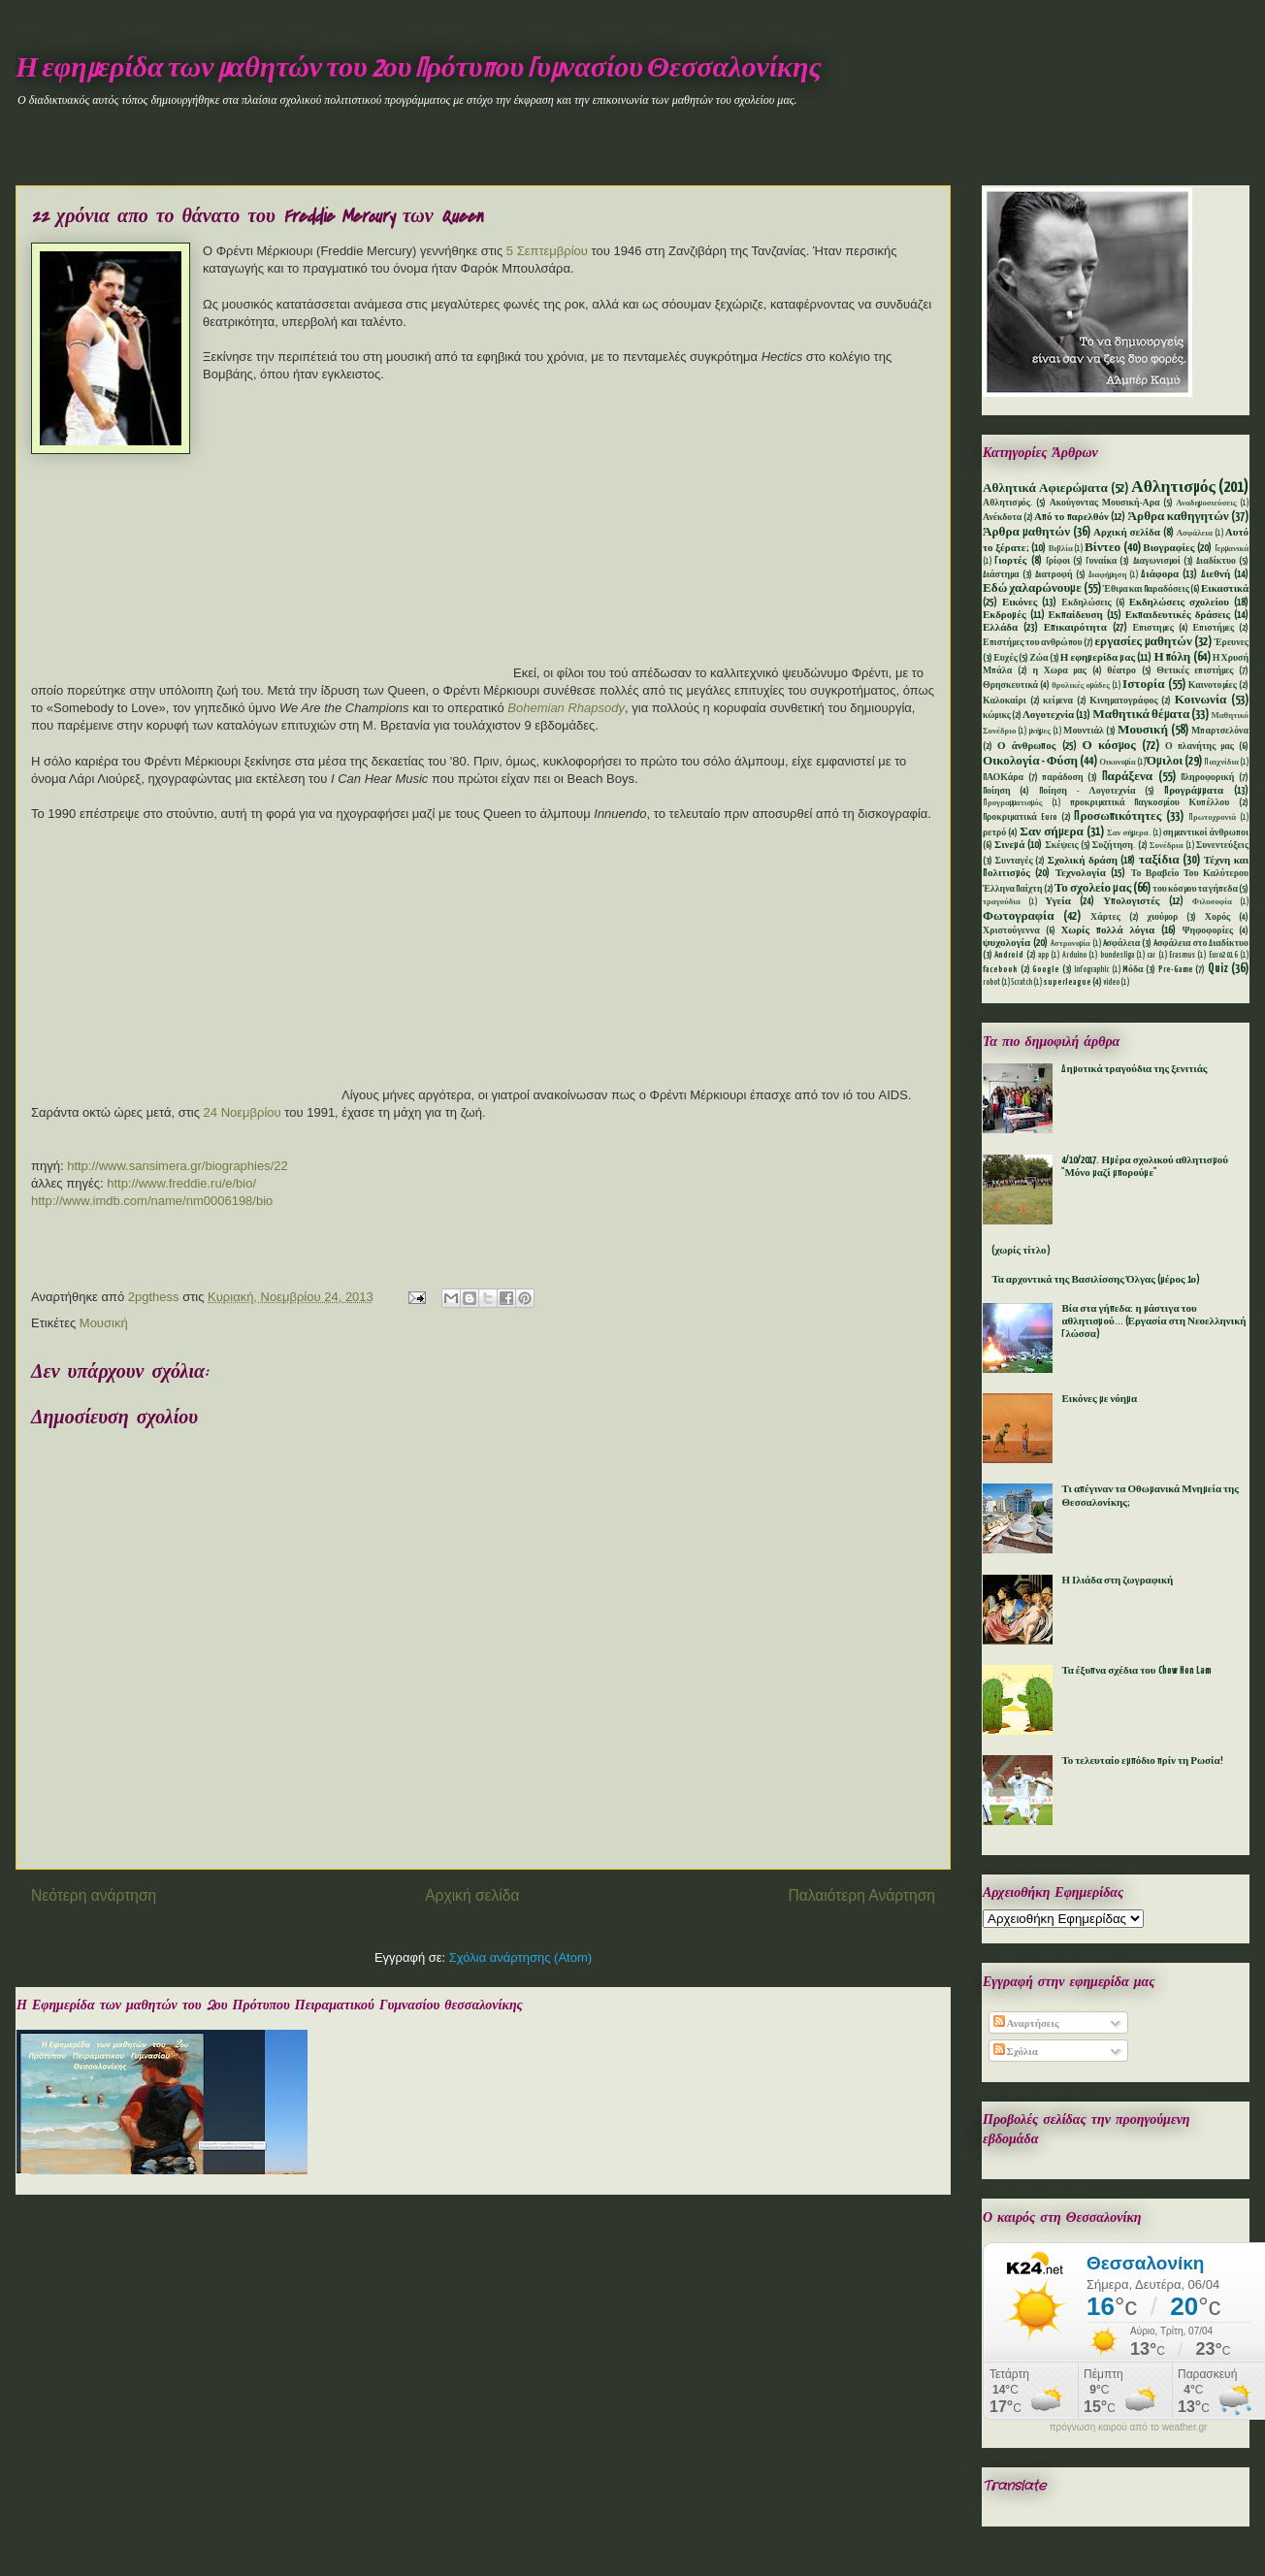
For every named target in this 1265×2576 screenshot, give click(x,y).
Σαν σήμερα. (1129, 833)
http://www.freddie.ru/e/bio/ (181, 1183)
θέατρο (1121, 671)
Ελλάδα (1000, 628)
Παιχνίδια (1221, 762)
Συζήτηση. (1114, 845)
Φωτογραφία (1018, 916)
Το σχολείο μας (1093, 888)
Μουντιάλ (1083, 731)
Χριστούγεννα (1011, 931)
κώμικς (997, 715)
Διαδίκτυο (1216, 561)
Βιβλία (1061, 549)
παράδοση (1062, 777)
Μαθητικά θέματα (1140, 714)
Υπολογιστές (1131, 901)
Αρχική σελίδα (472, 1895)
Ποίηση (997, 791)
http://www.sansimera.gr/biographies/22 (177, 1165)
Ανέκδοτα (1002, 517)
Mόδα (1133, 969)
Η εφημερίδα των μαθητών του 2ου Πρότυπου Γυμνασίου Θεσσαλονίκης (419, 68)
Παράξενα (1127, 776)
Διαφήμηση (1107, 575)
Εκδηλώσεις (1086, 603)
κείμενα (1058, 701)
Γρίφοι (1058, 561)
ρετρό (994, 833)
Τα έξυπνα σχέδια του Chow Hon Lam (1136, 1671)
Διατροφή (1054, 575)
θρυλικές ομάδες (1081, 686)
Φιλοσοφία (1212, 902)
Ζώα (1038, 658)
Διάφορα (1160, 574)
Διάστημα (1001, 575)
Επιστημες (1153, 628)
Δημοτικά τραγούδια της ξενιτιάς (1134, 1069)
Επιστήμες (1214, 628)
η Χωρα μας (1059, 671)
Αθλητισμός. (1008, 503)
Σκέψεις (1061, 845)
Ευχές (1005, 658)
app (1043, 956)
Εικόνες (1019, 602)
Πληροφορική (1207, 777)
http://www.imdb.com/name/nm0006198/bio (152, 1200)
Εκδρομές (1004, 615)
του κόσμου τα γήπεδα (1195, 889)
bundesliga (1117, 956)
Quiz (1218, 968)
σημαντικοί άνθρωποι (1206, 833)
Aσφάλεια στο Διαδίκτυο (1201, 943)
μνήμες (1040, 731)
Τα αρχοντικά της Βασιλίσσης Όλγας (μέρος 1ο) (1095, 1280)
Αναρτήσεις (1026, 2024)
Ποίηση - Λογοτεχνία (1087, 791)
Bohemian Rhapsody (566, 708)
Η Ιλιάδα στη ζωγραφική (1117, 1580)
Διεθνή (1215, 574)
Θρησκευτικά (1010, 685)
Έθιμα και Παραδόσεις (1146, 589)
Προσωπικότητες (1117, 816)
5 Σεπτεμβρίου (547, 251)
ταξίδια (1159, 860)
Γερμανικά (1232, 549)
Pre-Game (1175, 969)
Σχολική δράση (1083, 860)
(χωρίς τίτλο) (1020, 1250)
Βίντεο (1102, 547)
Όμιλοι (1165, 761)
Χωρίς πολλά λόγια (1107, 930)
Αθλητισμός (1173, 487)
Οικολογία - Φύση (1030, 761)
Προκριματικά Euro (1020, 817)
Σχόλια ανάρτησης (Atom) (520, 1957)
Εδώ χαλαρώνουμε (1032, 588)
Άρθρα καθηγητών (1178, 516)
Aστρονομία (1070, 944)
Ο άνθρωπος (1026, 746)
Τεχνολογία (1080, 873)
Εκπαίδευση (1075, 615)
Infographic (1091, 970)
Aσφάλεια (1122, 943)
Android (1008, 955)
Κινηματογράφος (1123, 701)
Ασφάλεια (1195, 534)
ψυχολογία (1006, 943)
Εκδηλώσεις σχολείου (1179, 602)
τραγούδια (1002, 902)
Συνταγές (1014, 861)
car (1151, 956)
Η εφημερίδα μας (1097, 658)
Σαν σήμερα (1052, 832)
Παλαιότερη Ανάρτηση (861, 1895)
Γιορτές (1010, 561)
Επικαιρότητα (1075, 628)
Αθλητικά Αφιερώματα (1045, 488)
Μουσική (104, 1323)
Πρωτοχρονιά (1212, 818)
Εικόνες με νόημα (1099, 1399)
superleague (1067, 982)
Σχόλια (1015, 2052)
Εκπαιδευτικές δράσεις (1177, 615)
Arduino (1074, 956)
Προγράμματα (1193, 791)
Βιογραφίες (1168, 548)
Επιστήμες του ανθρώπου (1033, 642)
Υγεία (1058, 901)
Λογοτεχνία (1048, 715)
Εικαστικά (1225, 589)
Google (1045, 969)
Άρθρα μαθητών (1026, 532)
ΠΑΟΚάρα (1003, 777)
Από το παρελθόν (1071, 517)
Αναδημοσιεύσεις (1206, 503)
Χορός (1217, 917)
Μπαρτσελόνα (1220, 731)
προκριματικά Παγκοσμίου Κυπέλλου (1150, 803)
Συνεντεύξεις (1222, 845)
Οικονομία (1117, 762)
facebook (1000, 969)
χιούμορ (1162, 917)
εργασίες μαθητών (1142, 642)
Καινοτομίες (1212, 685)
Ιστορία (1143, 684)
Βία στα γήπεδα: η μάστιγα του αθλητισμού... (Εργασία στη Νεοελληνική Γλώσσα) (1153, 1321)
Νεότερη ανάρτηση (93, 1895)
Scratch (1021, 983)
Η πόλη (1171, 657)
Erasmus (1182, 956)
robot (991, 983)
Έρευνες (1232, 642)
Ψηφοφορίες (1208, 931)
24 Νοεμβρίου (242, 1112)
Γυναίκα (1101, 561)
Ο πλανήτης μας (1199, 746)
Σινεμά (1009, 845)
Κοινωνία (1201, 700)
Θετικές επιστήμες (1194, 671)
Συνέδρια (1167, 846)
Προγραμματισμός (1012, 803)
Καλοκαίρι (1004, 701)
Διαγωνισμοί (1157, 561)
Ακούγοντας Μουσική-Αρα (1105, 503)
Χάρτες (1105, 917)
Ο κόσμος (1109, 745)
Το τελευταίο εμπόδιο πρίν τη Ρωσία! (1141, 1761)
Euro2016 (1223, 956)
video (1111, 983)
